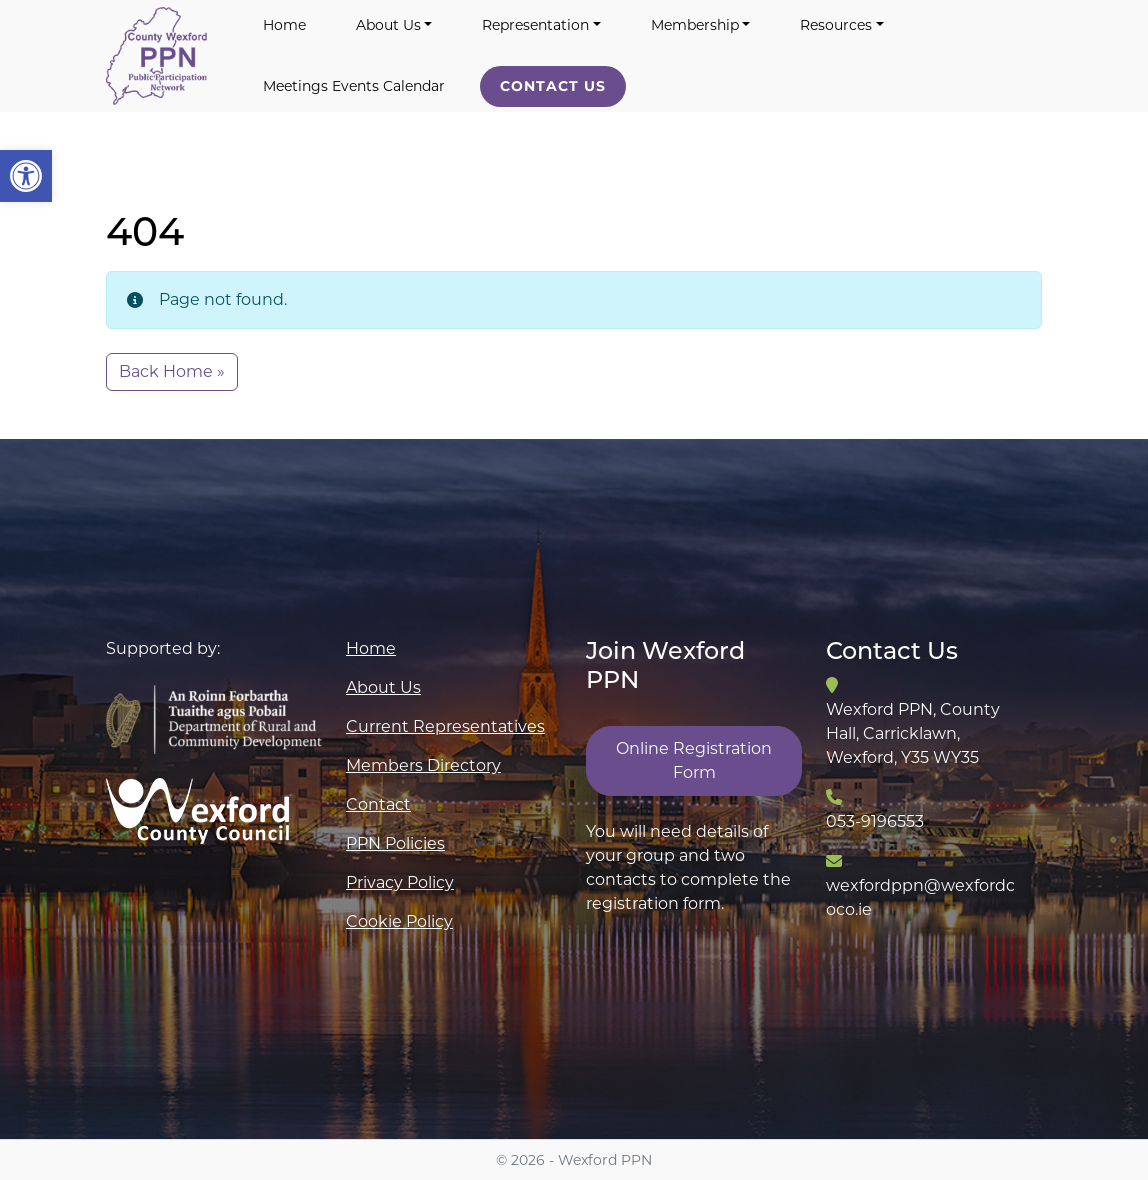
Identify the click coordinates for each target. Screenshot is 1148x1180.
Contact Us (553, 86)
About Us (388, 25)
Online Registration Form (694, 760)
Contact (378, 804)
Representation (535, 25)
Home (284, 25)
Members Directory (423, 765)
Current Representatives (445, 726)
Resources (836, 25)
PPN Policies (395, 843)
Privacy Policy (400, 882)
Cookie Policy (399, 921)
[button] (26, 176)
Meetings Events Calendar (354, 86)
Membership (695, 25)
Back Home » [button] (172, 371)
